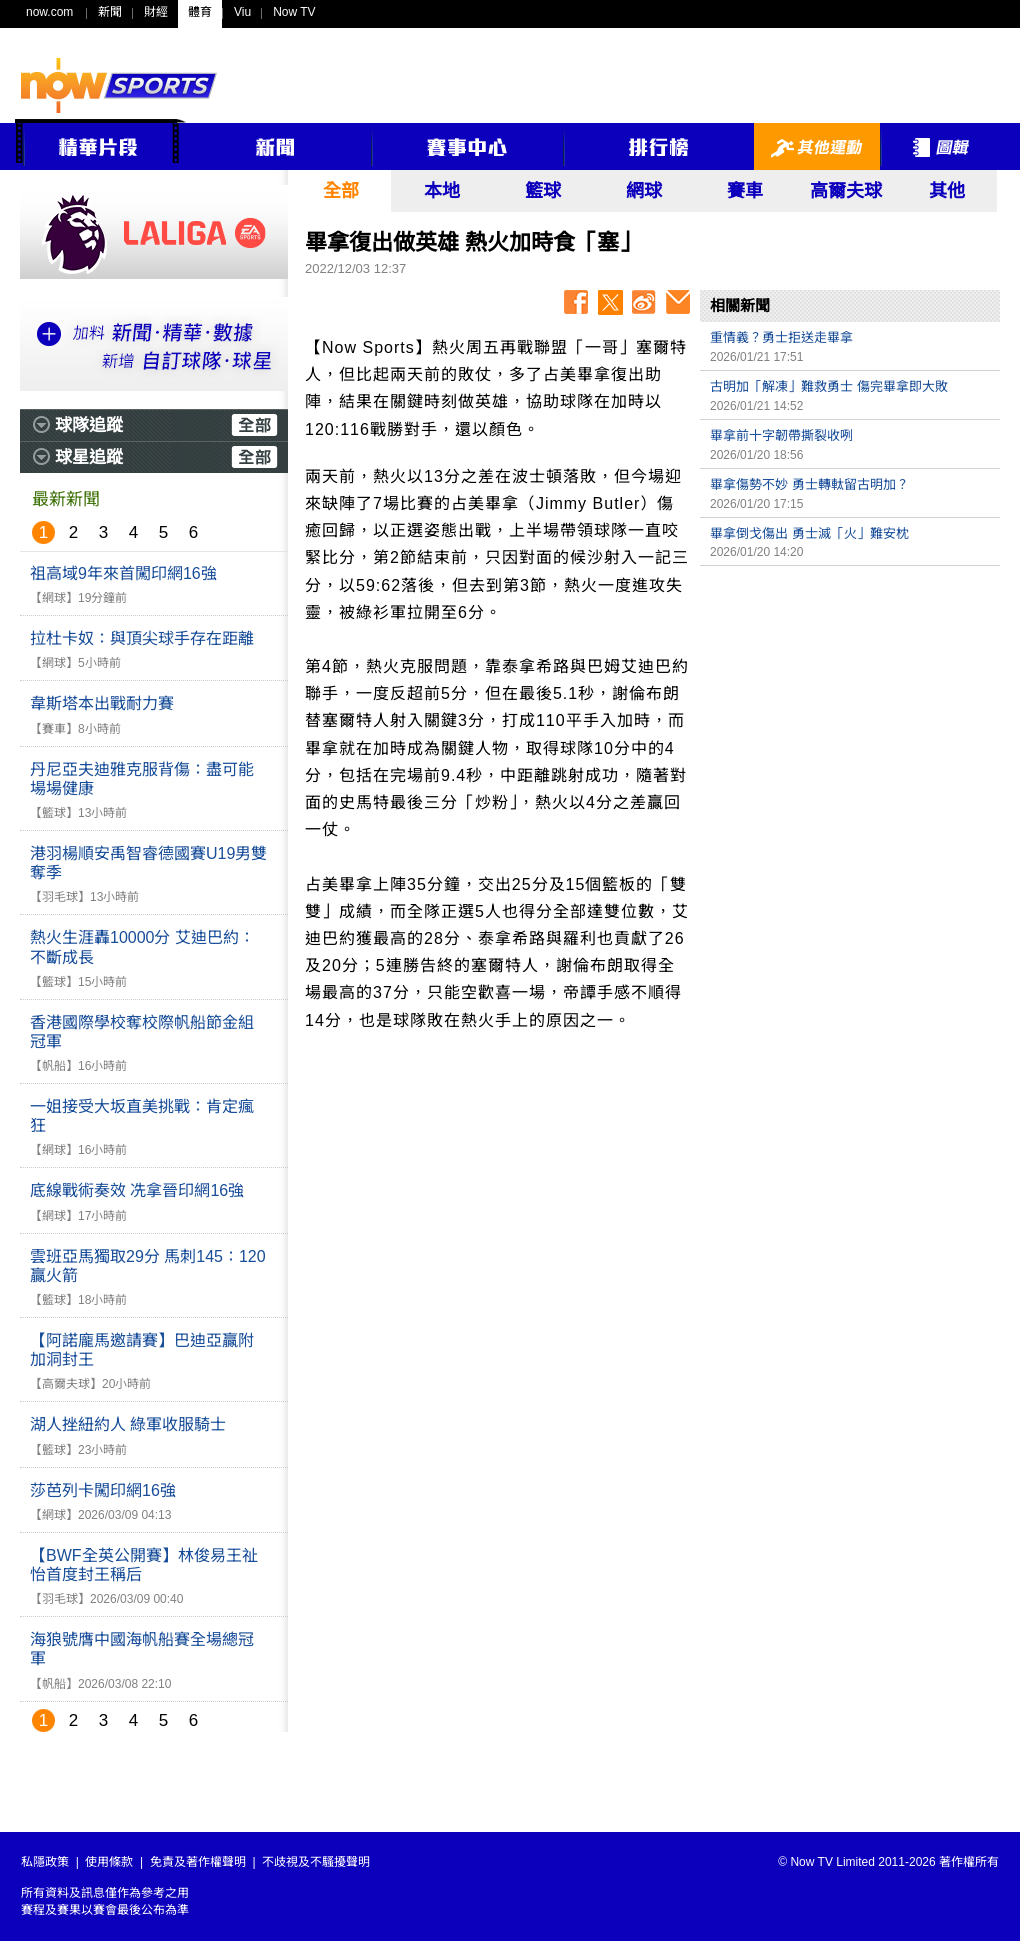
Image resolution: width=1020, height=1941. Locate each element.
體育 (200, 12)
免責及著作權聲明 (198, 1862)
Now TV (294, 12)
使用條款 (109, 1862)
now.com (49, 12)
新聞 (110, 12)
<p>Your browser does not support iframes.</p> (850, 716)
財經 (156, 12)
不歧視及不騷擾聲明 (316, 1862)
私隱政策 (45, 1862)
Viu (242, 12)
